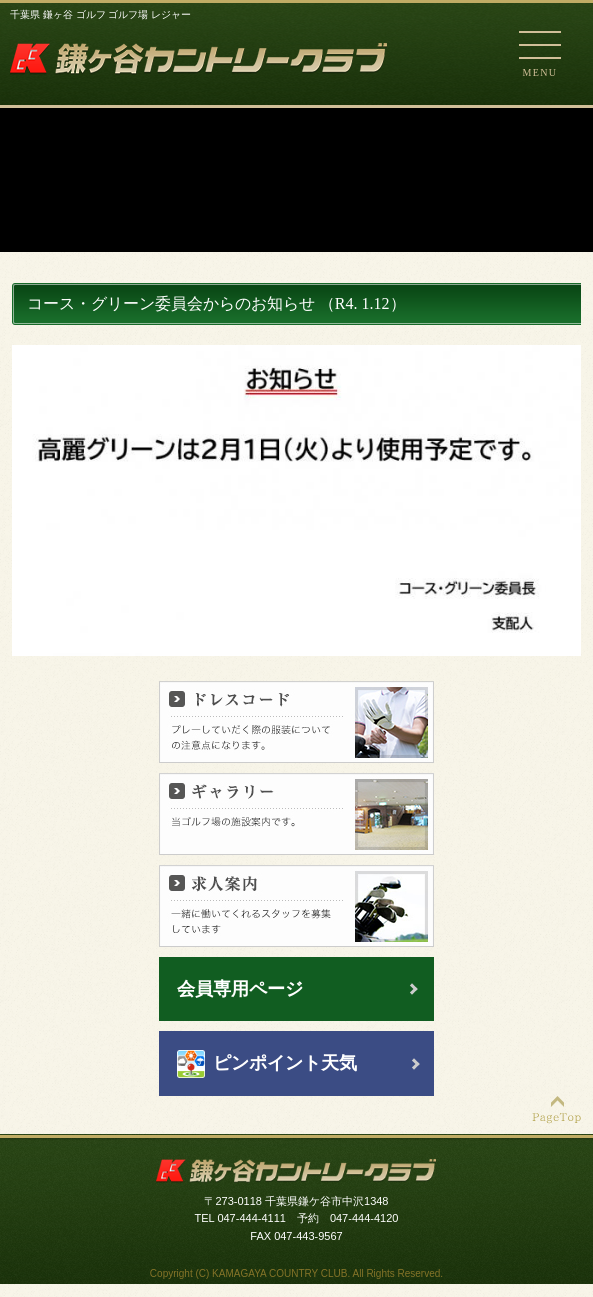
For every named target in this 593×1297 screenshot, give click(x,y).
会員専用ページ (240, 989)
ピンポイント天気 (285, 1063)
